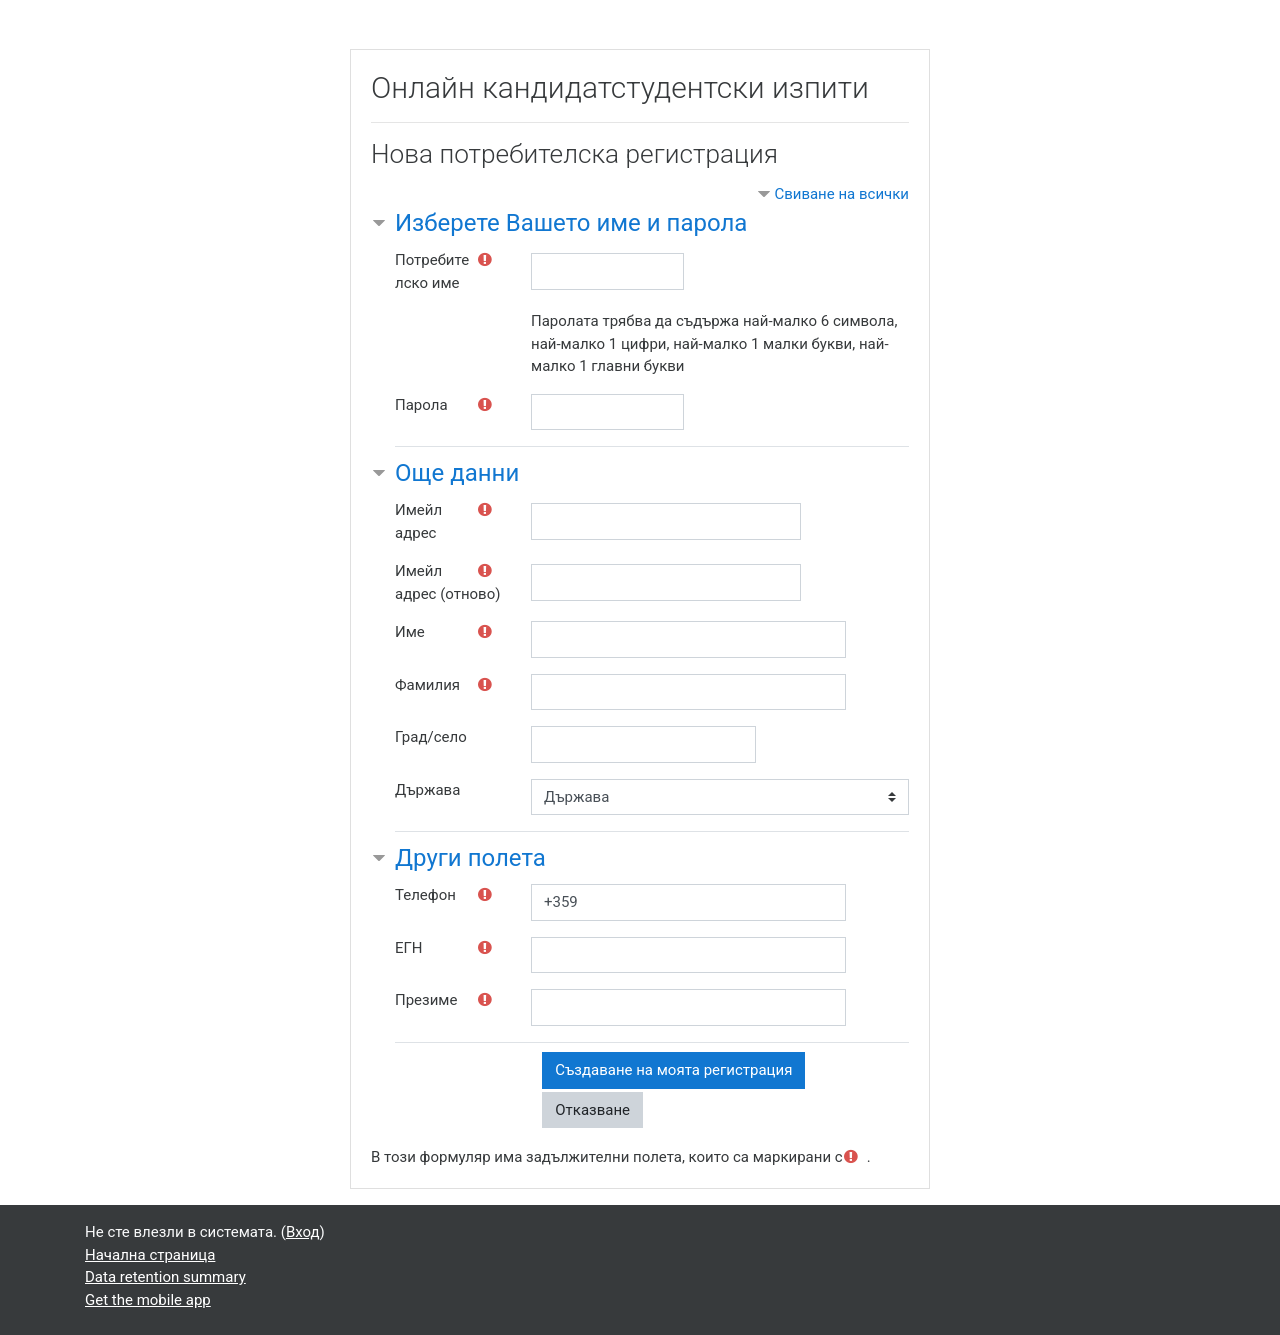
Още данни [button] (457, 473)
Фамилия (427, 685)
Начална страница (150, 1255)
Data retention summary (165, 1277)
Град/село (431, 737)
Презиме (426, 1000)
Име (410, 632)
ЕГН (409, 948)
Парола (421, 405)
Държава (427, 790)
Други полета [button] (470, 858)
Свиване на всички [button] (841, 194)
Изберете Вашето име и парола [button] (571, 223)
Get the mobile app (148, 1300)
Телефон (425, 895)
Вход (303, 1232)
